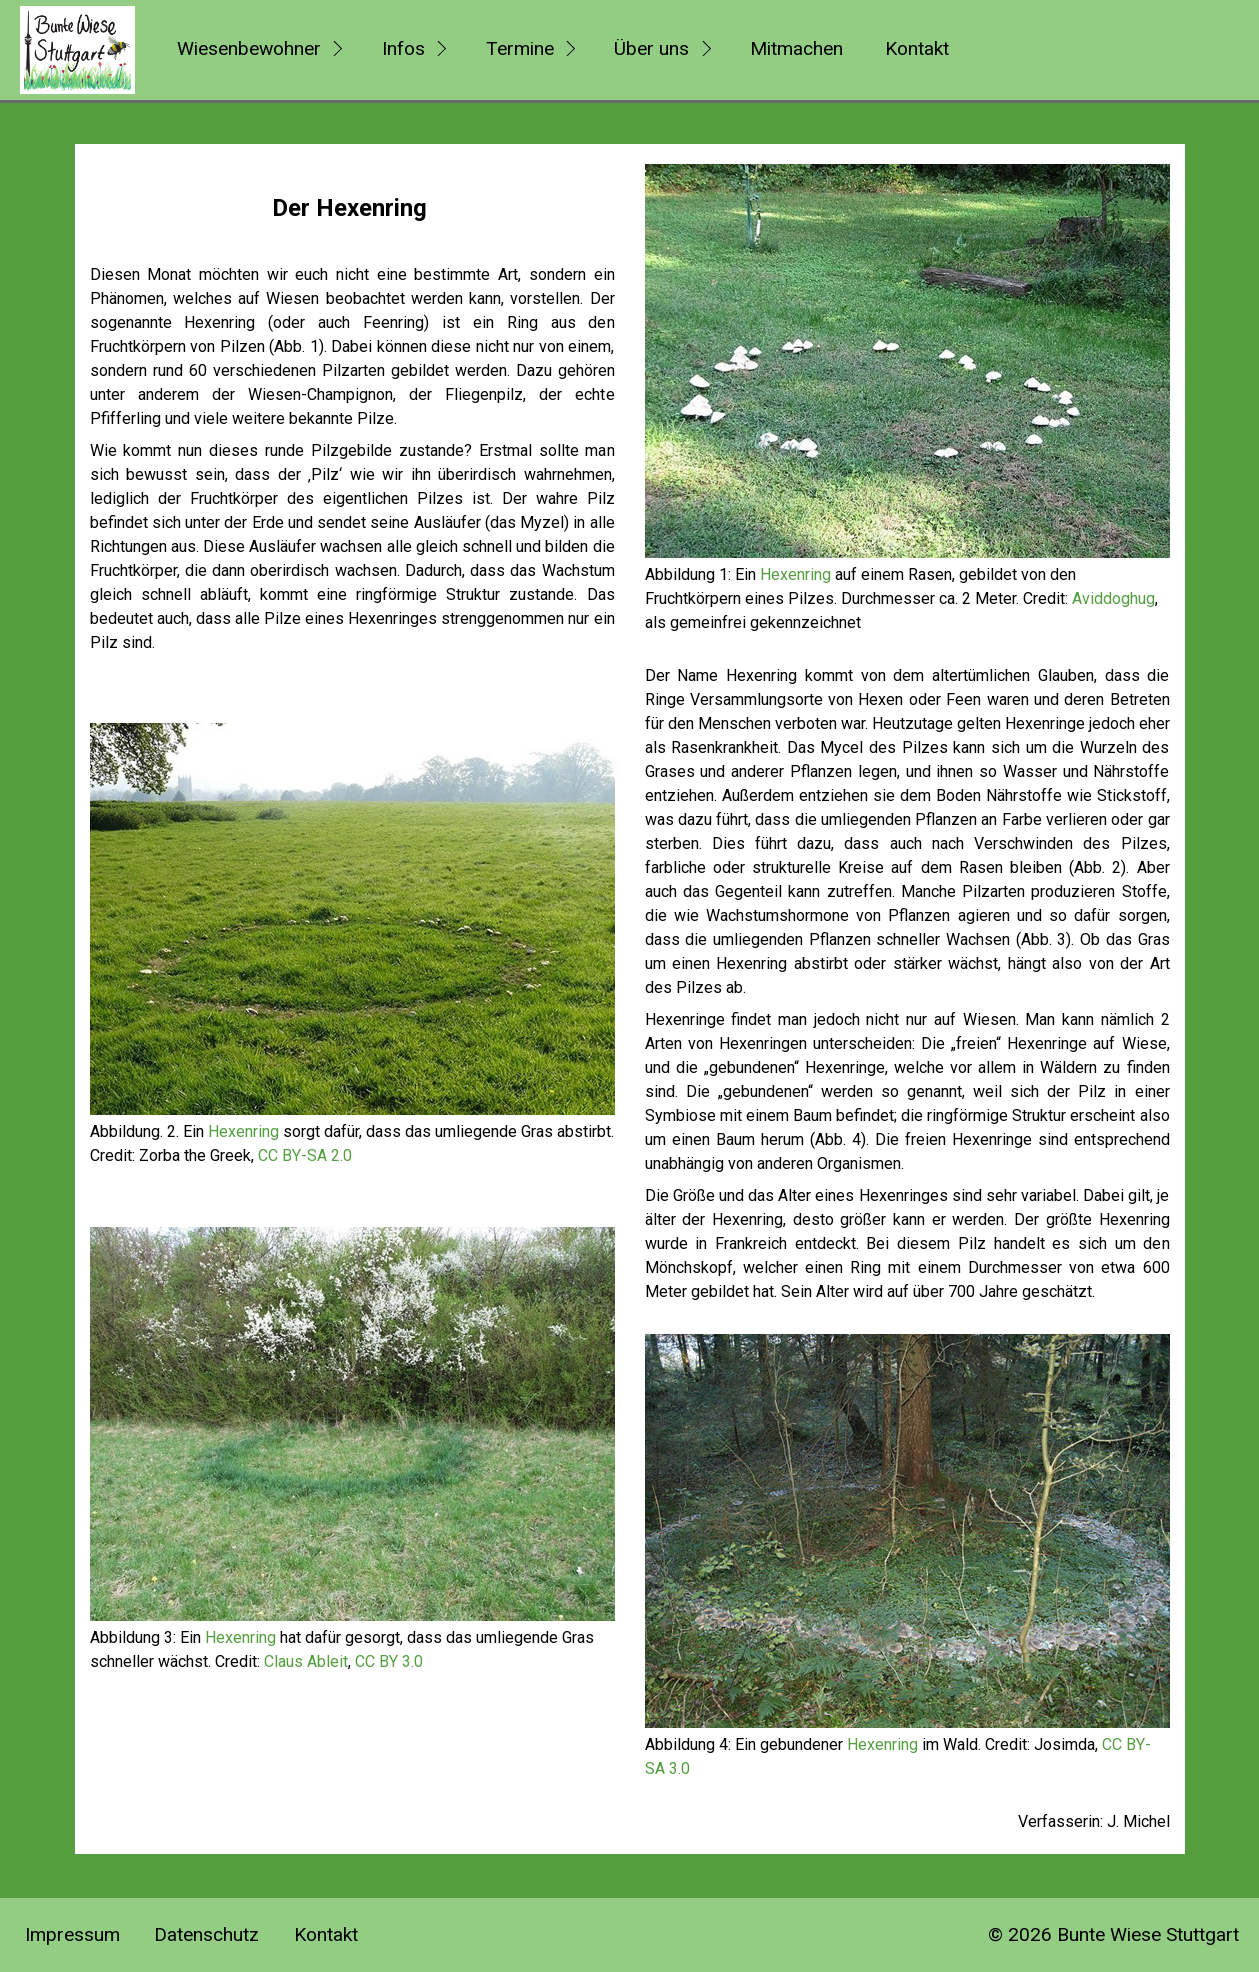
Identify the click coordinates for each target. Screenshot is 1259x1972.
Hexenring (243, 1131)
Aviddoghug (1113, 598)
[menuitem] (257, 50)
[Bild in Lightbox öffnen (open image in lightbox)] (352, 919)
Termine (520, 48)
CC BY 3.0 (389, 1661)
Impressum (72, 1934)
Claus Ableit (306, 1661)
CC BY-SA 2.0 (305, 1155)
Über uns (651, 48)
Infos (403, 48)
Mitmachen (796, 48)
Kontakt (917, 48)
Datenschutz (206, 1934)
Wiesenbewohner (249, 48)
